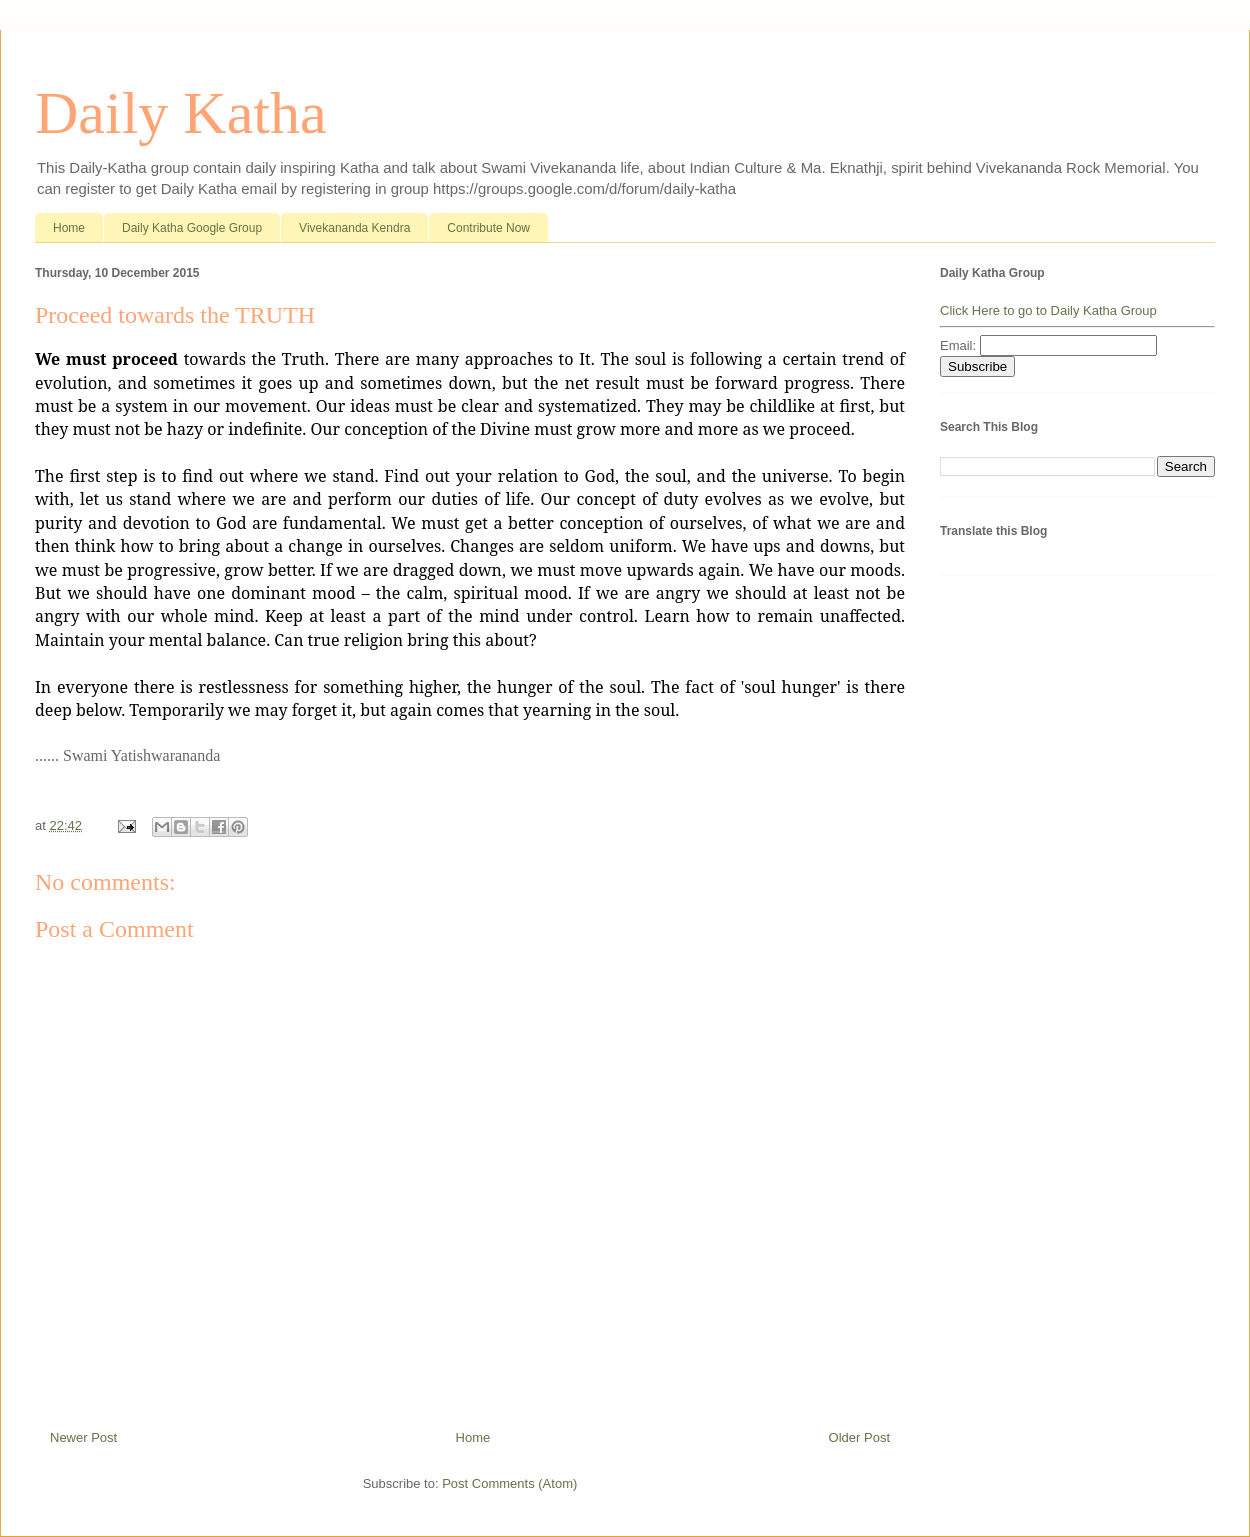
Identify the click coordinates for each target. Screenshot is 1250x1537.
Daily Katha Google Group (192, 228)
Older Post (859, 1437)
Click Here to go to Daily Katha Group (1048, 310)
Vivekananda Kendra (354, 228)
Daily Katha (181, 113)
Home (69, 228)
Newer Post (83, 1437)
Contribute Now (488, 228)
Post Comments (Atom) (509, 1483)
